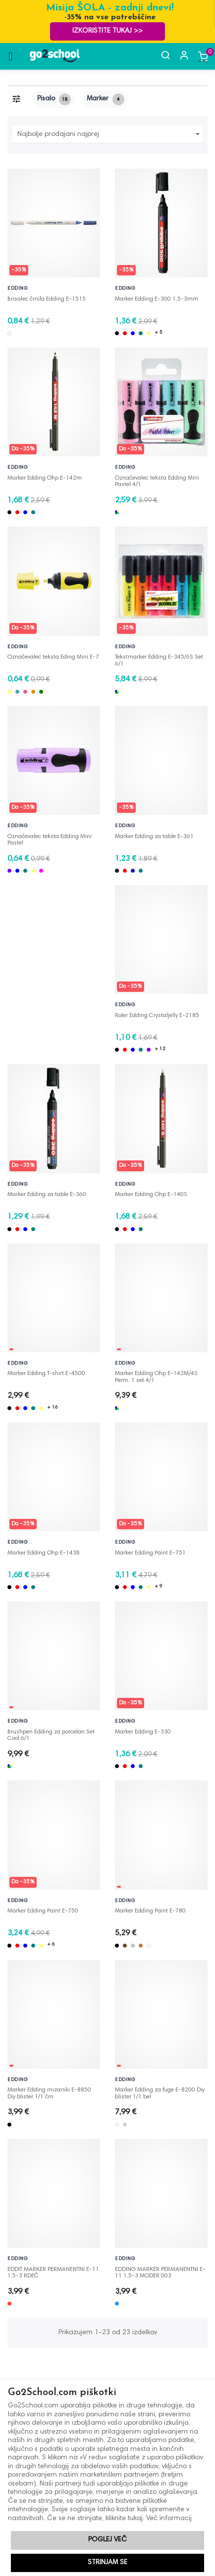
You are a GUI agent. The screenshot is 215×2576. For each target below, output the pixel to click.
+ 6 (51, 1944)
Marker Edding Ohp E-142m (44, 478)
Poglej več (107, 2539)
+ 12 (160, 1049)
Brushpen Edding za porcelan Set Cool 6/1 (51, 1732)
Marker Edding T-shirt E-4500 (46, 1374)
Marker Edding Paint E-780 (150, 1911)
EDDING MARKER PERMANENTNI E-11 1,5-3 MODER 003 (160, 2269)
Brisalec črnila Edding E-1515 (46, 299)
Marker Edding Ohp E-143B (43, 1553)
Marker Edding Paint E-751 (150, 1553)
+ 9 (158, 1586)
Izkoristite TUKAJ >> (107, 31)
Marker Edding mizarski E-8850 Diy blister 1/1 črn (49, 2090)
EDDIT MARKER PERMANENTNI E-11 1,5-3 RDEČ (53, 2269)
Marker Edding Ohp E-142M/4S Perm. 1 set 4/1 (156, 1374)
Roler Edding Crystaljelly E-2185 (157, 1016)
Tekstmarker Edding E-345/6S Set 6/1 (159, 657)
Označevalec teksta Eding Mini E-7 (53, 657)
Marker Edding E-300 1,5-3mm (156, 299)
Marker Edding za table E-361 (154, 837)
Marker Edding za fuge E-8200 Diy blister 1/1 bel (160, 2090)
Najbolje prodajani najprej (110, 134)
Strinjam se (107, 2562)
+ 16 (52, 1407)
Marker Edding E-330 (143, 1732)
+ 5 (158, 332)
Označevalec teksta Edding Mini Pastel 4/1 (157, 478)
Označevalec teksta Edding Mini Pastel (49, 837)
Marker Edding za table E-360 (46, 1195)
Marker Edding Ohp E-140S (151, 1195)
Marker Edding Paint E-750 (42, 1911)
